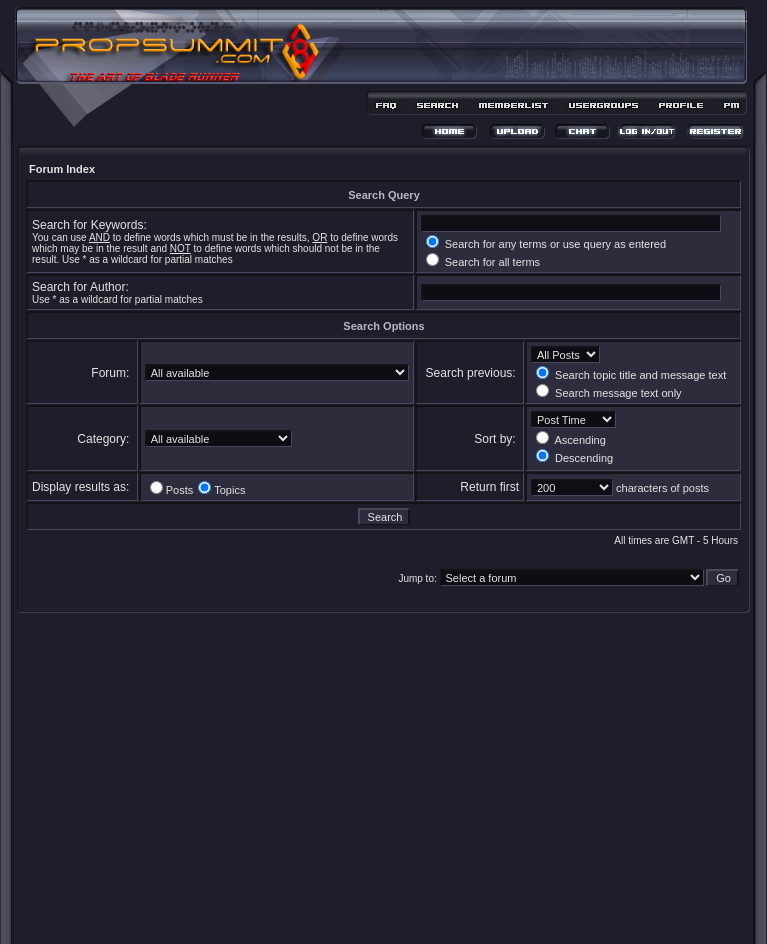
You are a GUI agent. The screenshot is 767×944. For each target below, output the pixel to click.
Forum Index (62, 169)
